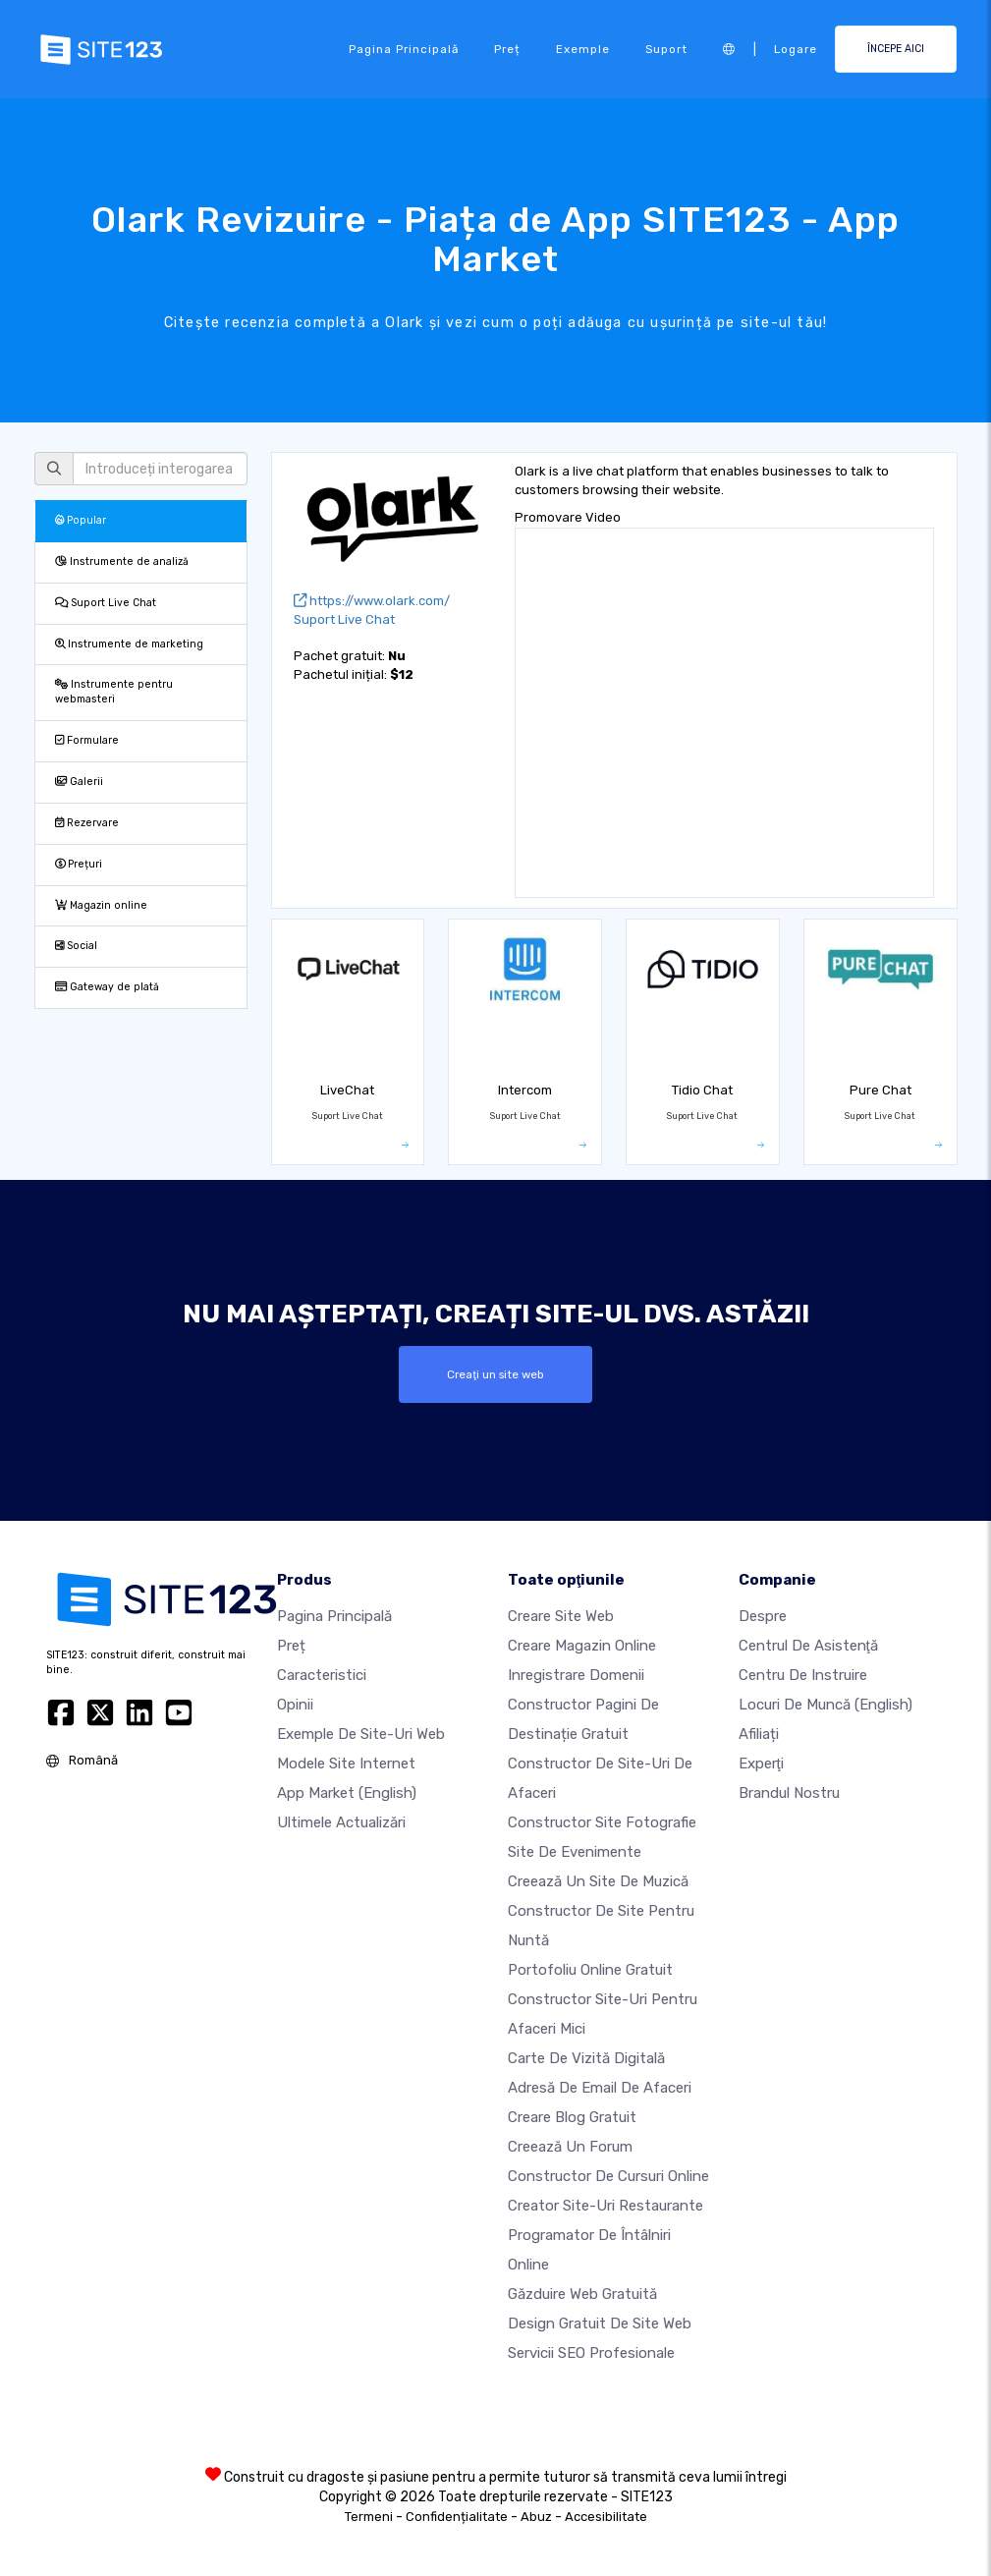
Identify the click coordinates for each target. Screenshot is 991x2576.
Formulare (87, 740)
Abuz (536, 2516)
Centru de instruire (803, 1675)
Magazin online (101, 905)
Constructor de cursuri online (608, 2176)
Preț (507, 49)
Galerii (79, 781)
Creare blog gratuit (572, 2117)
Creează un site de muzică (598, 1881)
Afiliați (759, 1734)
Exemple (583, 49)
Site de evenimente (574, 1852)
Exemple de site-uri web (361, 1734)
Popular (80, 520)
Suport (666, 49)
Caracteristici (321, 1675)
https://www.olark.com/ (372, 600)
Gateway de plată (107, 986)
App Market (346, 1793)
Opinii (295, 1704)
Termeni (369, 2516)
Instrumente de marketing (129, 644)
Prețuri (78, 864)
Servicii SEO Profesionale (591, 2353)
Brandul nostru (789, 1793)
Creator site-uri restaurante (605, 2205)
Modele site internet (346, 1763)
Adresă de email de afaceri (599, 2088)
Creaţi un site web (495, 1374)
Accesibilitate (606, 2516)
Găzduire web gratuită (582, 2294)
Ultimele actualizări (341, 1822)
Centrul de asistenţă (808, 1645)
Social (76, 945)
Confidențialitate (457, 2516)
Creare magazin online (582, 1645)
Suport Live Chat (105, 602)
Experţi (761, 1763)
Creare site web (561, 1616)
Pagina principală (404, 49)
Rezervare (87, 822)
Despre (763, 1616)
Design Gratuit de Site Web (599, 2323)
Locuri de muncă (825, 1704)
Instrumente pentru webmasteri (114, 691)
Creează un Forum (570, 2147)
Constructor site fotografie (602, 1822)
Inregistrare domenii (576, 1675)
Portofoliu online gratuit (590, 1970)
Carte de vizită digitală (586, 2058)
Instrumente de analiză (122, 561)
